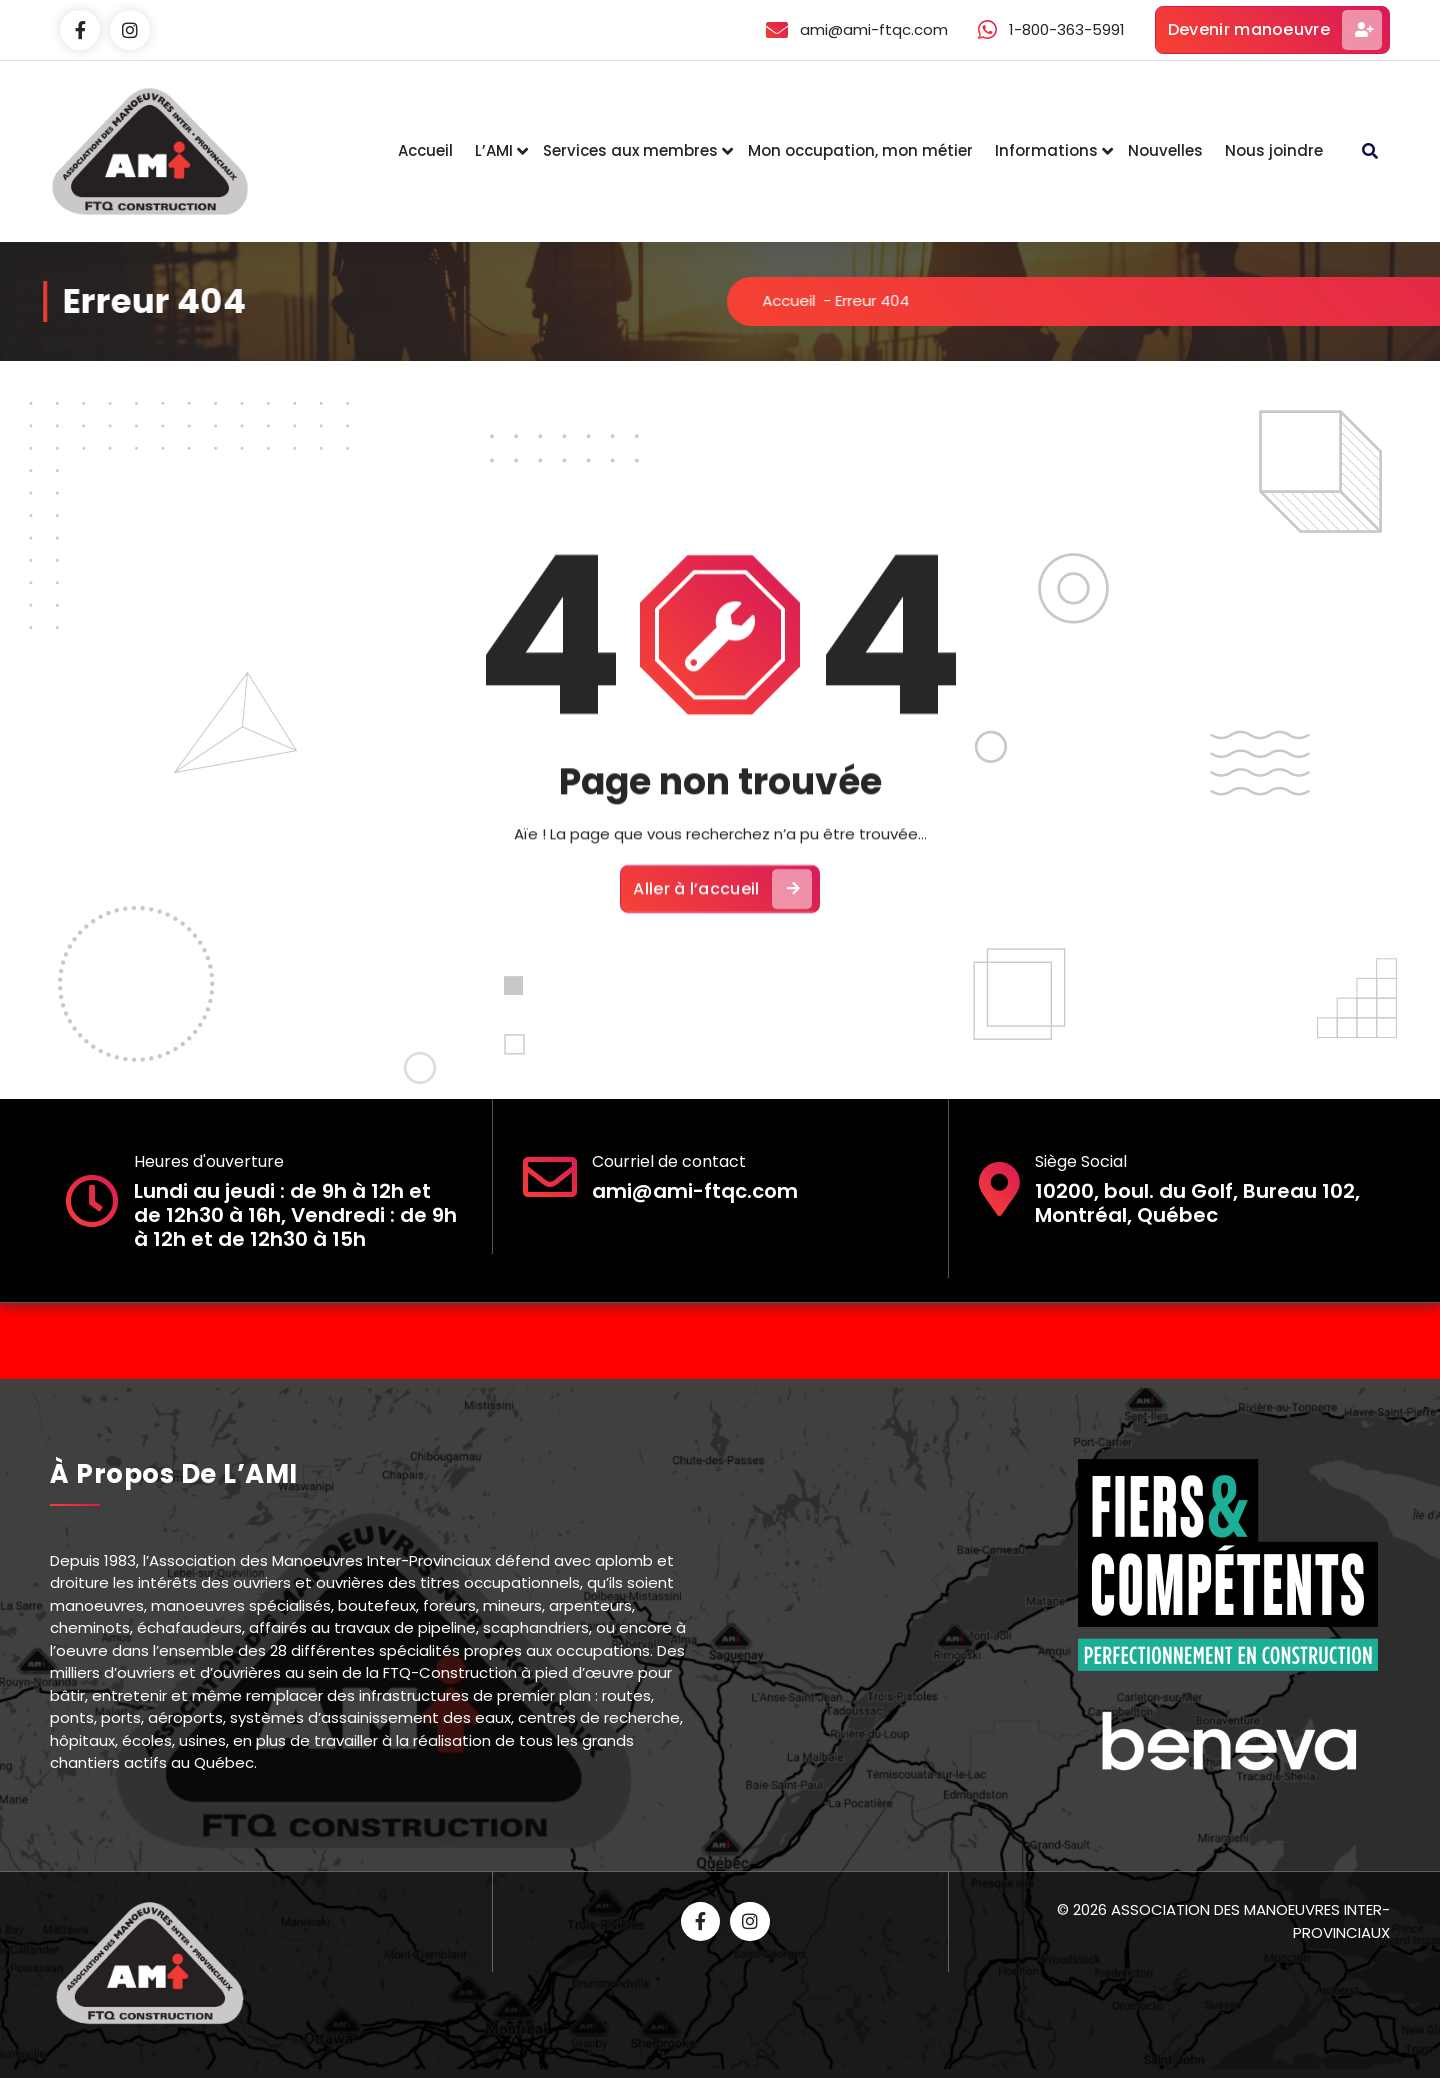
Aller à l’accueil (722, 926)
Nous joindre (1274, 150)
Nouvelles (1165, 150)
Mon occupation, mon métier (860, 150)
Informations (1046, 150)
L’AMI (494, 150)
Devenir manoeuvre (1275, 30)
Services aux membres (630, 150)
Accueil (425, 150)
